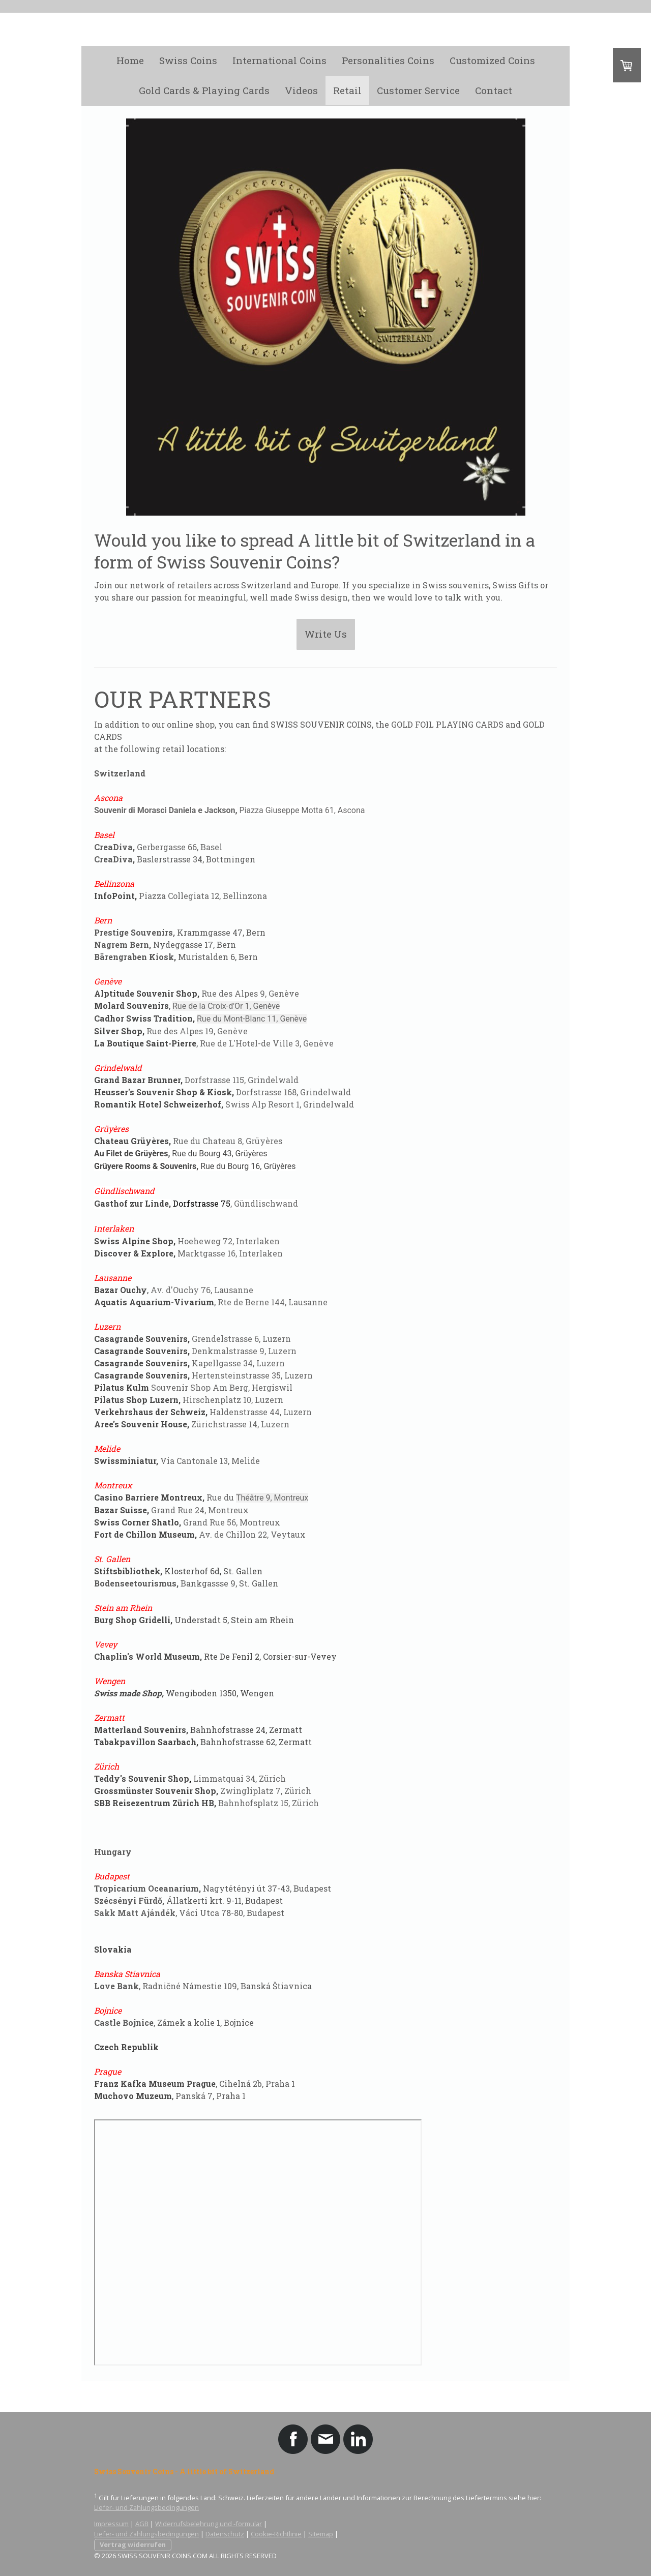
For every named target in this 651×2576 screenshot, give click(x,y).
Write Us (326, 633)
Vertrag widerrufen (133, 2544)
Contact (493, 90)
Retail (347, 90)
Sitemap (320, 2533)
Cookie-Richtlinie (276, 2533)
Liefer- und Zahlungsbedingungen (146, 2507)
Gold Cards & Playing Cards (204, 90)
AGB (142, 2523)
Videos (301, 90)
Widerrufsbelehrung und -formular (208, 2523)
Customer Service (418, 90)
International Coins (279, 60)
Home (130, 60)
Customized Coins (492, 60)
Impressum (111, 2523)
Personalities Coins (388, 60)
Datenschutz (224, 2533)
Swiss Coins (188, 60)
